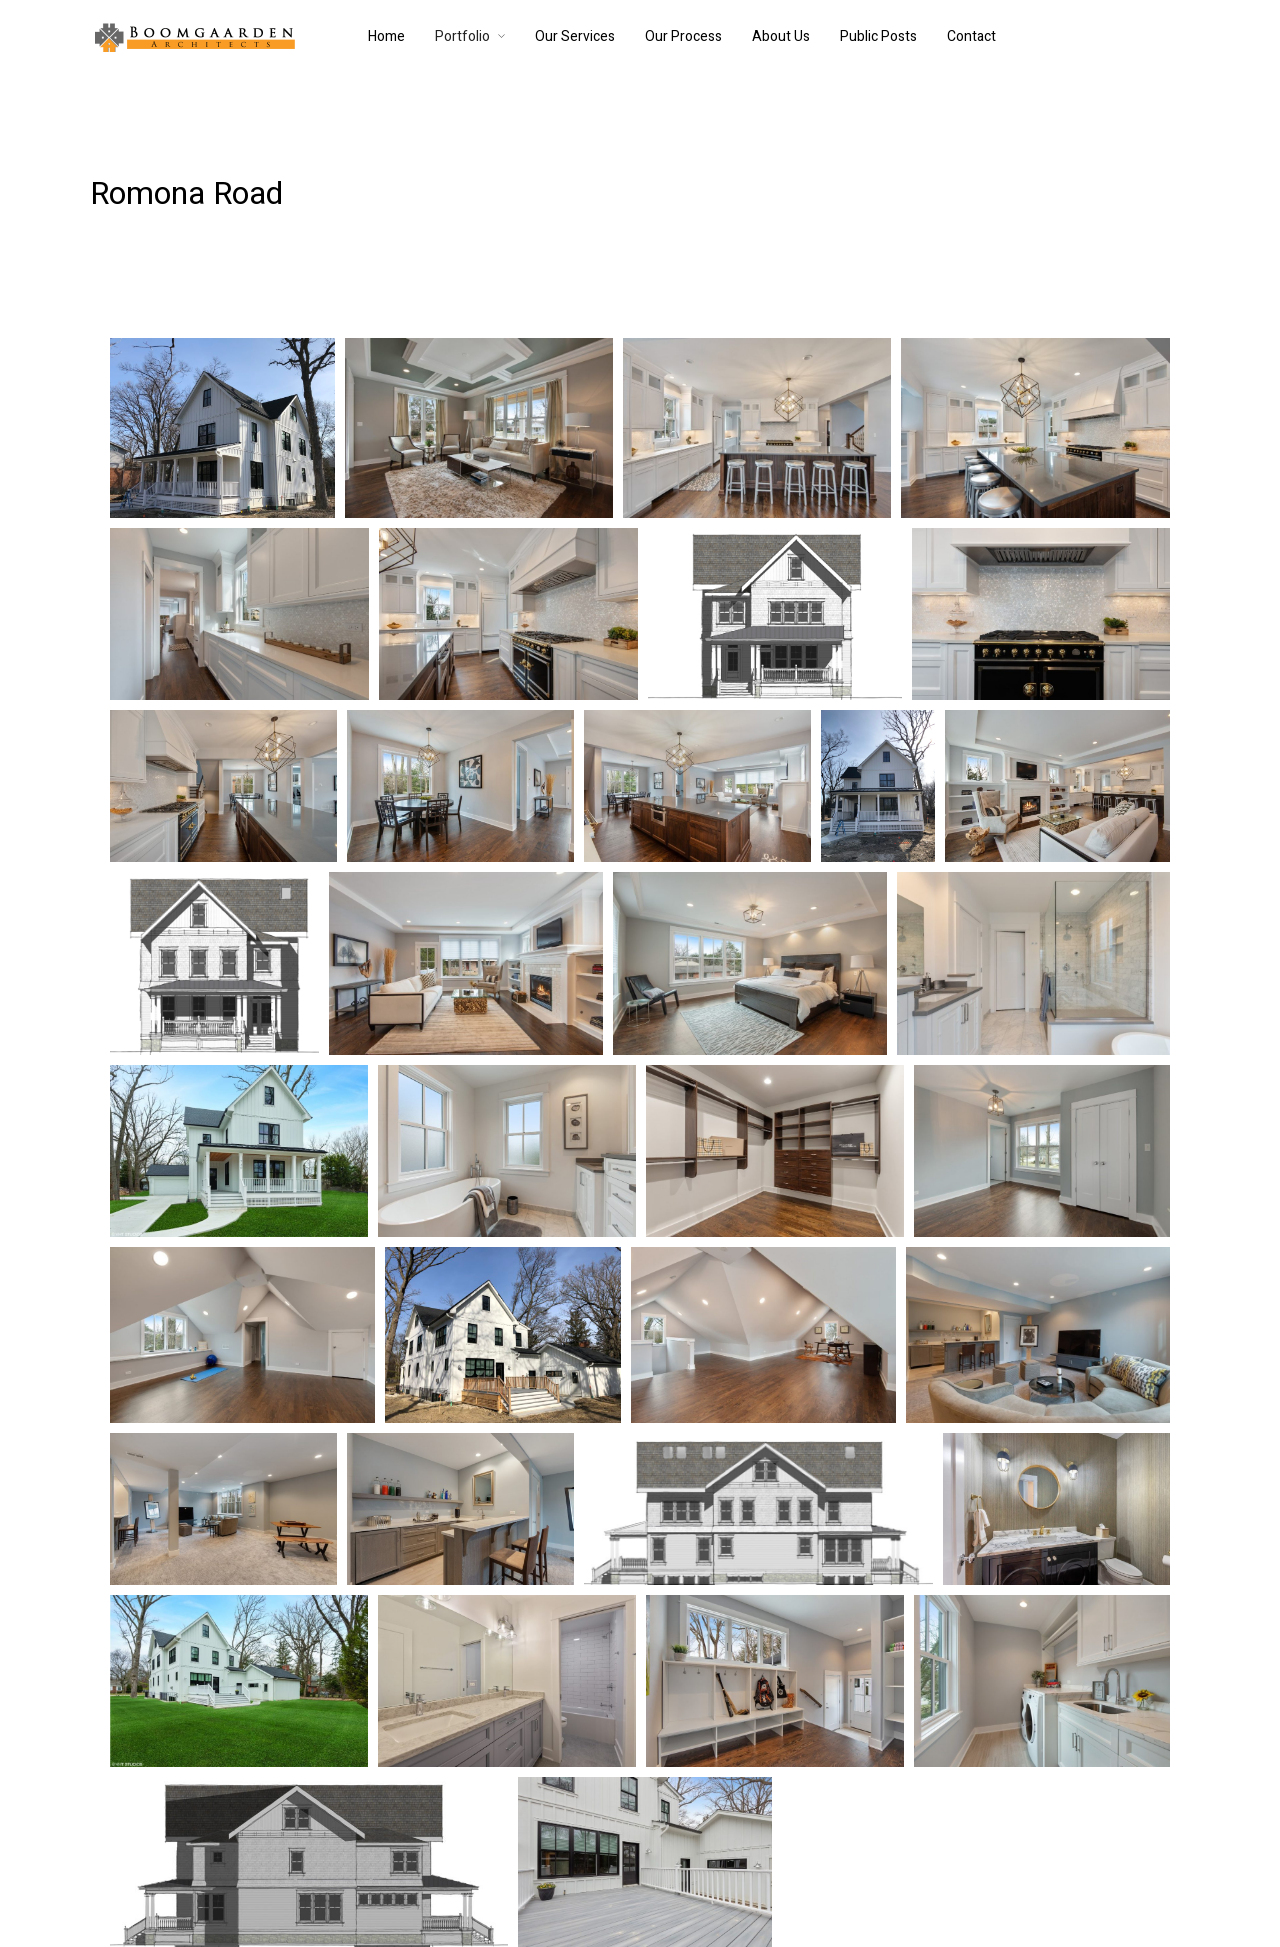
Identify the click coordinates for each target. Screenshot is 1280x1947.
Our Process (683, 36)
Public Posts (878, 36)
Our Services (575, 36)
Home (386, 36)
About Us (781, 36)
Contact (971, 36)
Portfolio (462, 36)
